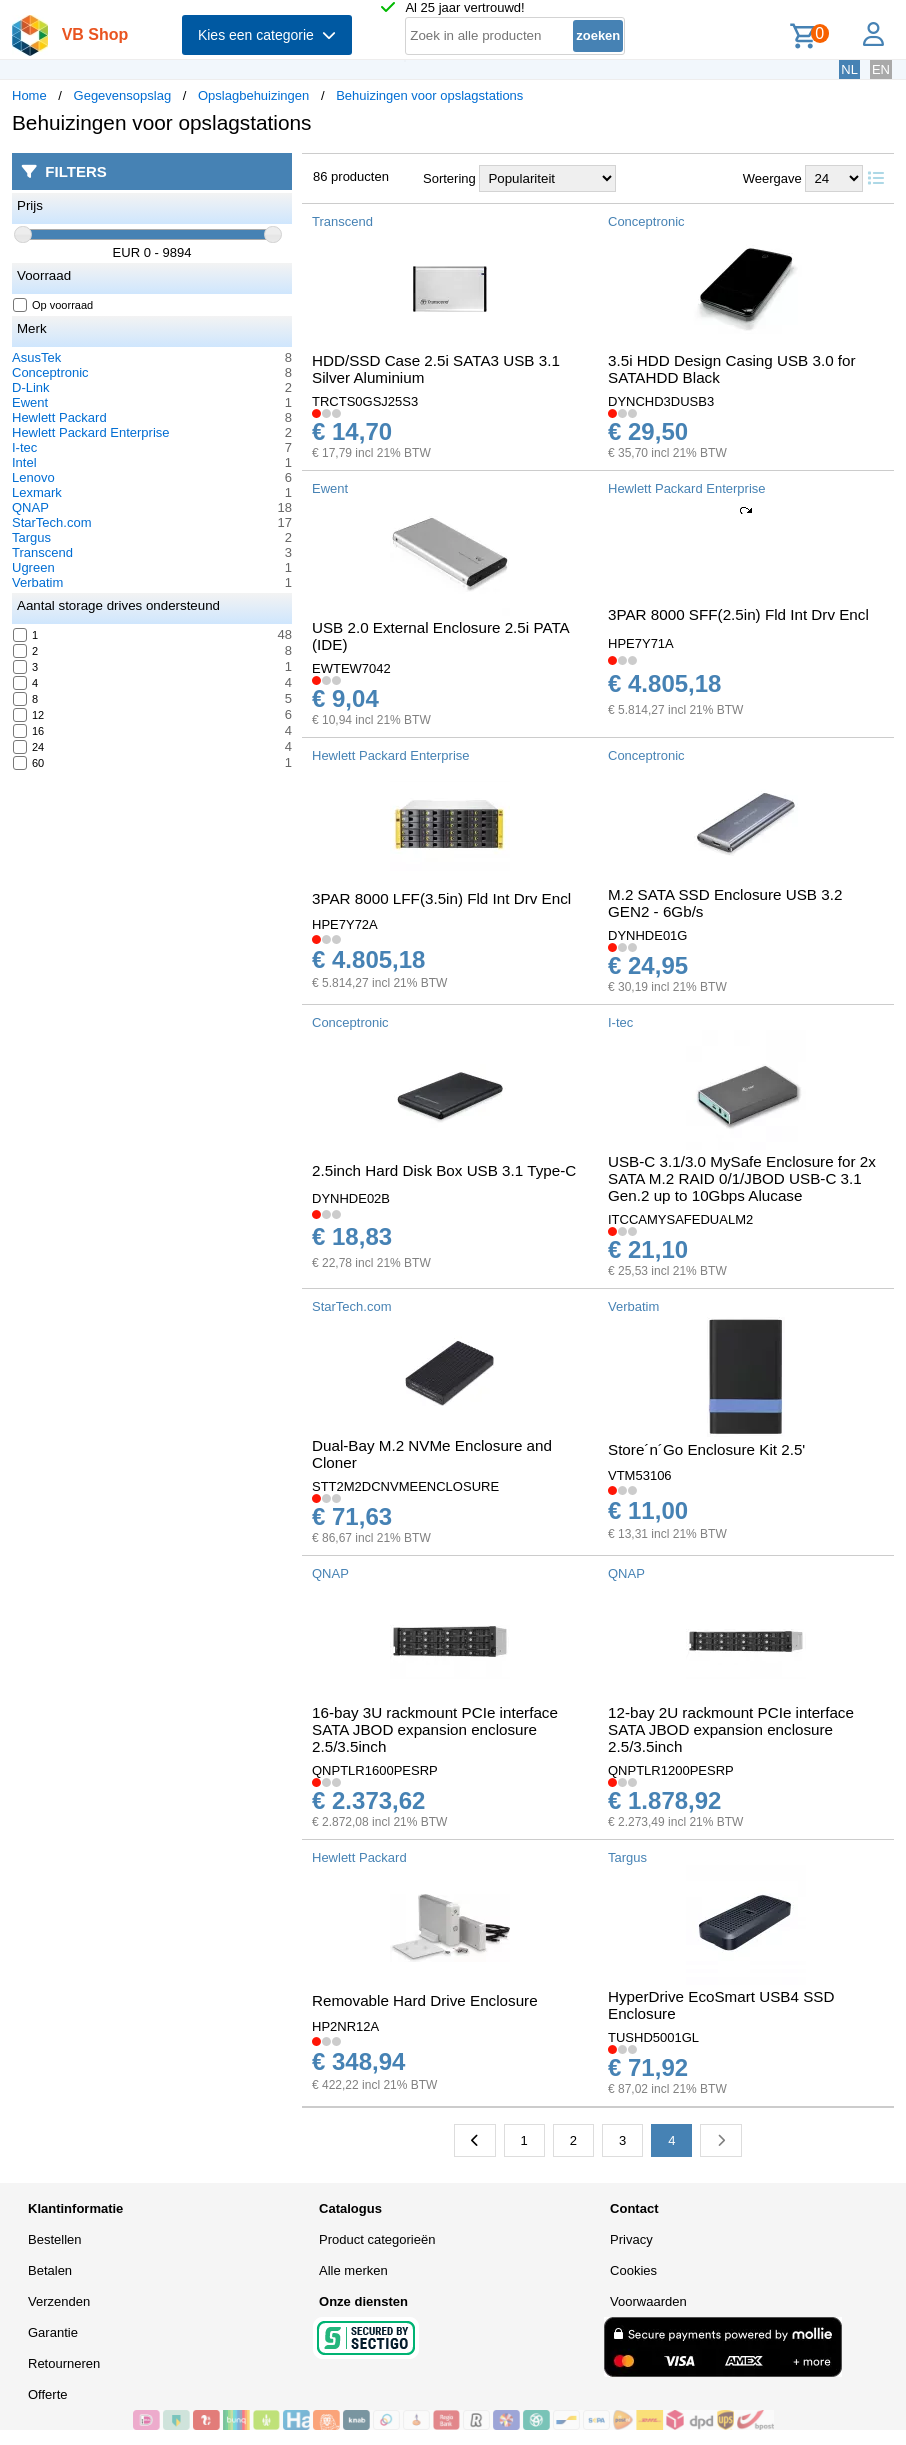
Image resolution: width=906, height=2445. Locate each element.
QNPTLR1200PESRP (671, 1770)
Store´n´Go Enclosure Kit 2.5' (706, 1449)
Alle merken (353, 2270)
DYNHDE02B (351, 1198)
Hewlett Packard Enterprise (91, 432)
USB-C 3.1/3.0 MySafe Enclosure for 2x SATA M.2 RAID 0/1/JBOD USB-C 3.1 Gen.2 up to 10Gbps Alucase (742, 1178)
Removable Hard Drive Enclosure (425, 2000)
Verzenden (59, 2301)
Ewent (30, 402)
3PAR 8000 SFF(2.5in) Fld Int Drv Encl (738, 614)
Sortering (449, 178)
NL (849, 69)
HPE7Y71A (641, 643)
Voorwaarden (648, 2301)
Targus (31, 537)
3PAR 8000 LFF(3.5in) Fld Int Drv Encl (441, 898)
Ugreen (33, 567)
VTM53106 (640, 1475)
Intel (24, 462)
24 (29, 747)
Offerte (48, 2394)
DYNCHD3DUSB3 (661, 401)
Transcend (42, 552)
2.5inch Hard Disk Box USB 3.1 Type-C (444, 1170)
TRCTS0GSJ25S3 (365, 401)
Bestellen (54, 2239)
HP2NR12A (345, 2026)
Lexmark (37, 492)
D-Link (31, 387)
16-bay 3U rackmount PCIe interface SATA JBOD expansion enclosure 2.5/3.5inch (435, 1729)
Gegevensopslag (123, 95)
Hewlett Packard (59, 417)
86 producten (351, 176)
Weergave (772, 178)
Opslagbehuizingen (253, 95)
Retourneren (64, 2363)
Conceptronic (50, 372)
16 (29, 731)
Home (29, 95)
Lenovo (33, 477)
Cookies (633, 2270)
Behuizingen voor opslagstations (429, 95)
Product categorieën (377, 2239)
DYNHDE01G (647, 935)
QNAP (30, 507)
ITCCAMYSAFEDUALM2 (680, 1219)
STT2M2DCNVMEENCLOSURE (405, 1486)
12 (29, 715)
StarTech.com (51, 522)
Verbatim (37, 582)
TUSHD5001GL (653, 2037)
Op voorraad (53, 305)
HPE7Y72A (345, 924)
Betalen (50, 2270)
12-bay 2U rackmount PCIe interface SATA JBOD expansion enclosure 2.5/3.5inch (731, 1729)
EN (881, 69)
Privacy (631, 2239)
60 (29, 763)
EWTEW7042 (351, 668)
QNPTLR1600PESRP (375, 1770)
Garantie (53, 2332)
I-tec (24, 447)
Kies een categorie (267, 35)
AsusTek (36, 357)
